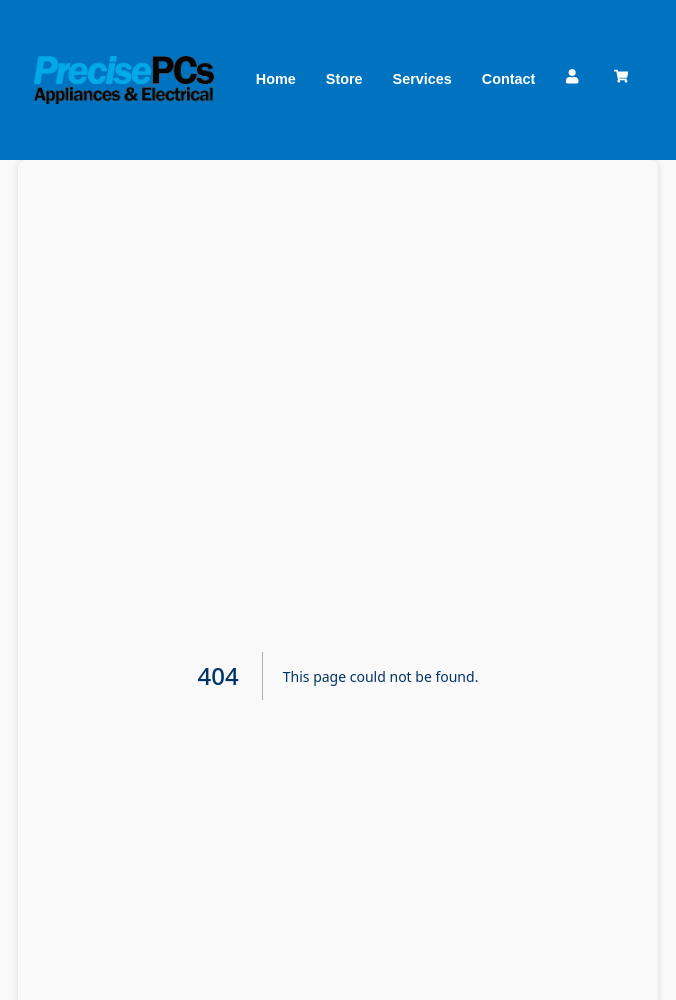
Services (422, 79)
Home (276, 79)
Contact (509, 79)
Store (344, 79)
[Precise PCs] (124, 79)
